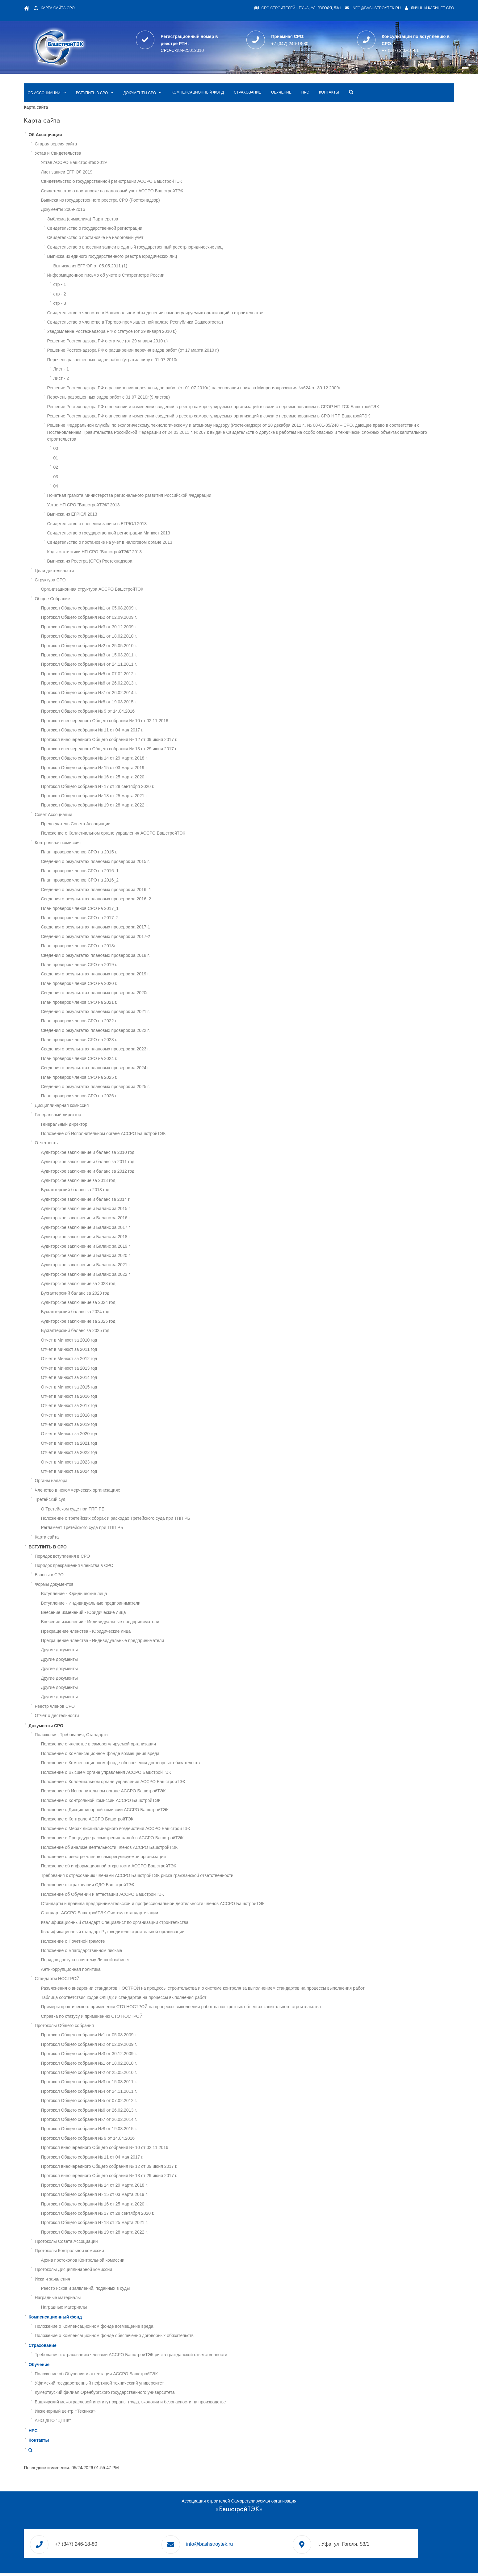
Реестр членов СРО (94, 1698)
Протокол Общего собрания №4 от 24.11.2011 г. (128, 656)
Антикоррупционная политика (110, 1961)
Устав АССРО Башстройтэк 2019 (113, 147)
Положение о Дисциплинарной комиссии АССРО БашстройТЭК (144, 1801)
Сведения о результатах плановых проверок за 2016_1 (135, 881)
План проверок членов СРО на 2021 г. (118, 994)
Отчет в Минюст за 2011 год (108, 1341)
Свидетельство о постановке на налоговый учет (134, 222)
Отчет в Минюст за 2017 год (108, 1398)
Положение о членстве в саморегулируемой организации (137, 1736)
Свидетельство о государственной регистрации (133, 213)
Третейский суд (89, 1491)
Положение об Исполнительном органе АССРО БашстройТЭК (142, 1125)
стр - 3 (98, 288)
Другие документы (98, 1642)
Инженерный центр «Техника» (104, 2403)
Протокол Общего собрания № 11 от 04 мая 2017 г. (131, 722)
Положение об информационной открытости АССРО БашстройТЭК (147, 1858)
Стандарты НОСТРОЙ (96, 1971)
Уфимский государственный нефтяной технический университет (138, 2375)
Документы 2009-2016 (102, 194)
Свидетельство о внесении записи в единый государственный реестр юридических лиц (174, 232)
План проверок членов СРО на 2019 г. (118, 956)
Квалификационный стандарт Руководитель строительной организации (152, 1924)
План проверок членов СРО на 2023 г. (118, 1031)
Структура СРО (89, 572)
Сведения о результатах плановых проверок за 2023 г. (134, 1041)
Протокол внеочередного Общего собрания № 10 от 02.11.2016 (143, 712)
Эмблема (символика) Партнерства (121, 204)
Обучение (320, 78)
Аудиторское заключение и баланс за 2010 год (127, 1144)
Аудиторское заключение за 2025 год (117, 1313)
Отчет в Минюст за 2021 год (108, 1435)
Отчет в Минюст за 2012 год (108, 1351)
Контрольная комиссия (97, 834)
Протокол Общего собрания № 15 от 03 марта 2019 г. (133, 759)
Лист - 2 (100, 363)
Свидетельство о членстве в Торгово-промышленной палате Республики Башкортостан (174, 307)
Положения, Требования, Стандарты (110, 1726)
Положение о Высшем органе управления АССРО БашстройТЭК (145, 1764)
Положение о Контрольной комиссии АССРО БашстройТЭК (139, 1792)
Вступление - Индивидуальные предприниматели (129, 1595)
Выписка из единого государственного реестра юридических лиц (151, 241)
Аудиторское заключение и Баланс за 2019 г (124, 1238)
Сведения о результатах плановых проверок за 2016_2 (135, 891)
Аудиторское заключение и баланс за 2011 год (127, 1154)
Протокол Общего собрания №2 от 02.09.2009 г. (128, 609)
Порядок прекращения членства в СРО (113, 1557)
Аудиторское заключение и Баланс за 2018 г (124, 1229)
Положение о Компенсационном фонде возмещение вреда (133, 2318)
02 (94, 459)
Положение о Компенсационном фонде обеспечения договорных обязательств (159, 1755)
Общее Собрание (91, 591)
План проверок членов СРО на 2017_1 (119, 900)
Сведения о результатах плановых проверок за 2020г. (134, 985)
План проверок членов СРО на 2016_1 (119, 863)
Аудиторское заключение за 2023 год (117, 1276)
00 (94, 440)
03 (94, 469)
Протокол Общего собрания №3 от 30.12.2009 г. (128, 619)
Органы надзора (90, 1473)
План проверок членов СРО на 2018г (117, 938)
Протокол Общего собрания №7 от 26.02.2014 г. (128, 684)
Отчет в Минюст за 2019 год (108, 1416)
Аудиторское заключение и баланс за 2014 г (124, 1191)
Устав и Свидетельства (97, 138)
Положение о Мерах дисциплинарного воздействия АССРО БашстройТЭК (154, 1820)
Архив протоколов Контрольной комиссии (121, 2252)
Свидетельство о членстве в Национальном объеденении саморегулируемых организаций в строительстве (194, 298)
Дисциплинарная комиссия (101, 1097)
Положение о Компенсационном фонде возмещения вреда (139, 1745)
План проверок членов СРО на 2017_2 (119, 909)
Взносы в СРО (88, 1567)
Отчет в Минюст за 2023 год (108, 1454)
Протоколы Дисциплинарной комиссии (112, 2262)
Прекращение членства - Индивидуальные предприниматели (141, 1632)
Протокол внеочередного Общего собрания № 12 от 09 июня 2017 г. (148, 731)
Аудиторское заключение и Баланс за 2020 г (124, 1247)
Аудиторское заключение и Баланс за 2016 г (124, 1210)
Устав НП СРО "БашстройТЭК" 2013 (122, 497)
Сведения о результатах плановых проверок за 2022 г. (134, 1022)
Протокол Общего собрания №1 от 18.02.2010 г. (128, 628)
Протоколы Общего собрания (103, 2017)
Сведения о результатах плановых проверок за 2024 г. (134, 1060)
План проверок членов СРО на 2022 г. (118, 1013)
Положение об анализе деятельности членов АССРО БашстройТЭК (148, 1839)
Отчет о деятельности (96, 1708)
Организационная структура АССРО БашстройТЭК (131, 581)
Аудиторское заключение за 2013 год (117, 1172)
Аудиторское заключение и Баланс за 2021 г (124, 1257)
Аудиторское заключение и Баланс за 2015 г (124, 1200)
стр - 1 (98, 269)
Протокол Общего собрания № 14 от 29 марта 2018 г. (133, 750)
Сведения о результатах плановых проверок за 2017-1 (134, 919)
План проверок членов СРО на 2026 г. (118, 1088)
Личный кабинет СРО (390, 8)
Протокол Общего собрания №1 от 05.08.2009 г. (128, 600)
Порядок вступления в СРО (101, 1548)
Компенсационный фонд (237, 78)
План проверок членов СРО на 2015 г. (118, 844)
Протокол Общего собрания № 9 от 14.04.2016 (127, 703)
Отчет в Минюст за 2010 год (108, 1332)
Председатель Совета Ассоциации (115, 816)
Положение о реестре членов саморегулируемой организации (142, 1848)
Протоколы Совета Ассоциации (105, 2233)
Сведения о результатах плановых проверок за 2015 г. (134, 853)
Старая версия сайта (95, 129)
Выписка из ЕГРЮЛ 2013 (111, 506)
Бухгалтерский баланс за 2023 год (114, 1285)
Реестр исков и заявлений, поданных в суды (124, 2280)
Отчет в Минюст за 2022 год (108, 1445)
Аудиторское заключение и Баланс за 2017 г (124, 1219)
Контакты (368, 78)
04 (94, 478)
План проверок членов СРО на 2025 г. (118, 1069)
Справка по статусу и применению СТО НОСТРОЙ (131, 2008)
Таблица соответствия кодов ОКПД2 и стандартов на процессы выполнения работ (162, 1989)
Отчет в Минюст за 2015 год (108, 1379)
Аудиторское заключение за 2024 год (117, 1294)
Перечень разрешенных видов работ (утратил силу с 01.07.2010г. (151, 345)
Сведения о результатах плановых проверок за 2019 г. (134, 966)
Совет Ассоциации (92, 806)
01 (94, 450)
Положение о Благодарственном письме (120, 1942)
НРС (344, 78)
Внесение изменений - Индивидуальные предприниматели (139, 1614)
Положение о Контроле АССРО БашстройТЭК (126, 1811)
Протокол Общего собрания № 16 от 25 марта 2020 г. (133, 769)
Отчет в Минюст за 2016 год (108, 1388)
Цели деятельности (93, 562)
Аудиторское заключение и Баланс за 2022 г (124, 1266)
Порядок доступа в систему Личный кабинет (124, 1952)
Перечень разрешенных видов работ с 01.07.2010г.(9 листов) (147, 382)
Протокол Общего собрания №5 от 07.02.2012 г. (128, 666)
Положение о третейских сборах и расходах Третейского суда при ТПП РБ (154, 1510)
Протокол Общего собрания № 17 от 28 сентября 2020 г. (136, 778)
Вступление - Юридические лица (113, 1586)
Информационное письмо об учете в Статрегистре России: (145, 260)
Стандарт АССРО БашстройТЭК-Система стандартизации (138, 1905)
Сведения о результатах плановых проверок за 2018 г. (134, 947)
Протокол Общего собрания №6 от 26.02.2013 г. (128, 675)
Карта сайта (86, 1529)
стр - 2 (98, 279)
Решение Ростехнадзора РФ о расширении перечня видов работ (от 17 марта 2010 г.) (172, 335)
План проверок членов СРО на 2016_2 (119, 872)
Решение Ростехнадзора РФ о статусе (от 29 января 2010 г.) (146, 326)
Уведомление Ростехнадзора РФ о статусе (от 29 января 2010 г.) (151, 316)
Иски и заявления (91, 2271)
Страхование (286, 78)
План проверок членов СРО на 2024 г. (118, 1050)
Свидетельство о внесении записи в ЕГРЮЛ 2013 (136, 515)
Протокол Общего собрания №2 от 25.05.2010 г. (128, 637)
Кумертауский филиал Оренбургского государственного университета (144, 2384)
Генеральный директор (97, 1107)
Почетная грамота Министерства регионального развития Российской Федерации (168, 487)
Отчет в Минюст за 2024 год (108, 1463)
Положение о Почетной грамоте (112, 1933)
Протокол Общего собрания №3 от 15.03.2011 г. (128, 647)
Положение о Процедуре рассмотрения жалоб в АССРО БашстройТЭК (151, 1830)
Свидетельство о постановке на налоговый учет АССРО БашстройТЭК (151, 176)
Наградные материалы (97, 2290)
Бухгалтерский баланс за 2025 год (114, 1323)
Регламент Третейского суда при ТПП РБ (121, 1520)
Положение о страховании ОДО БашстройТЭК (126, 1877)
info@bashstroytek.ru (332, 8)
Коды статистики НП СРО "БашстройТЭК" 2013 (133, 544)
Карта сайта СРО (102, 8)
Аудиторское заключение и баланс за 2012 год (127, 1163)
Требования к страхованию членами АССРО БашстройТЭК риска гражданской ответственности (176, 1867)
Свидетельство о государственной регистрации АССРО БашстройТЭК (150, 166)
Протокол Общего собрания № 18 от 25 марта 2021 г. (133, 787)
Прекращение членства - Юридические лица (125, 1623)
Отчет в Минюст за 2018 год (108, 1407)
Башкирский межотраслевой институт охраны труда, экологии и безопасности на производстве (169, 2394)
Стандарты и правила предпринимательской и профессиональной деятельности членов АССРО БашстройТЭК (192, 1895)
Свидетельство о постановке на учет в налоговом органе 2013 (148, 534)
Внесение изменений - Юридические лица (122, 1604)
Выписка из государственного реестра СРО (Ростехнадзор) (139, 185)
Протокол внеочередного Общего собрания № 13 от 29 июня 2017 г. (148, 741)
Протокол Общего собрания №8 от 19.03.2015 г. (128, 694)
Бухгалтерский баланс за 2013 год (114, 1182)
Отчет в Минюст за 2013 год (108, 1360)
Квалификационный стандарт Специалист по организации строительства (154, 1914)
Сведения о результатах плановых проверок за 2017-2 (134, 928)
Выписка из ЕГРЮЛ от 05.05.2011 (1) (129, 251)
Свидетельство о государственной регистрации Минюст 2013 (147, 525)
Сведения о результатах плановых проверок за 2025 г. (134, 1078)
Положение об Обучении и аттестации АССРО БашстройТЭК (141, 1886)
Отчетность (85, 1135)
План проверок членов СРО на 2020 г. (118, 975)
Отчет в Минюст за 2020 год (108, 1426)
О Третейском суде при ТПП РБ (112, 1501)
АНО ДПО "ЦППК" (92, 2413)
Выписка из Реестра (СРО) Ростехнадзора (128, 553)
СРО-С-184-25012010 (201, 45)
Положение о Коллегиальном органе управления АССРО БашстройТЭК (152, 825)
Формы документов (93, 1576)
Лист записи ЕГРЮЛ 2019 (106, 157)
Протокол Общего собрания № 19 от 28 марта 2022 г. (133, 797)
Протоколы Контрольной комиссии (108, 2243)
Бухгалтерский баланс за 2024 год (114, 1304)
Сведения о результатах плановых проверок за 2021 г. (134, 1003)
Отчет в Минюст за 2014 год (108, 1370)
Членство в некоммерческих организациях (116, 1482)
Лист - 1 (100, 354)
